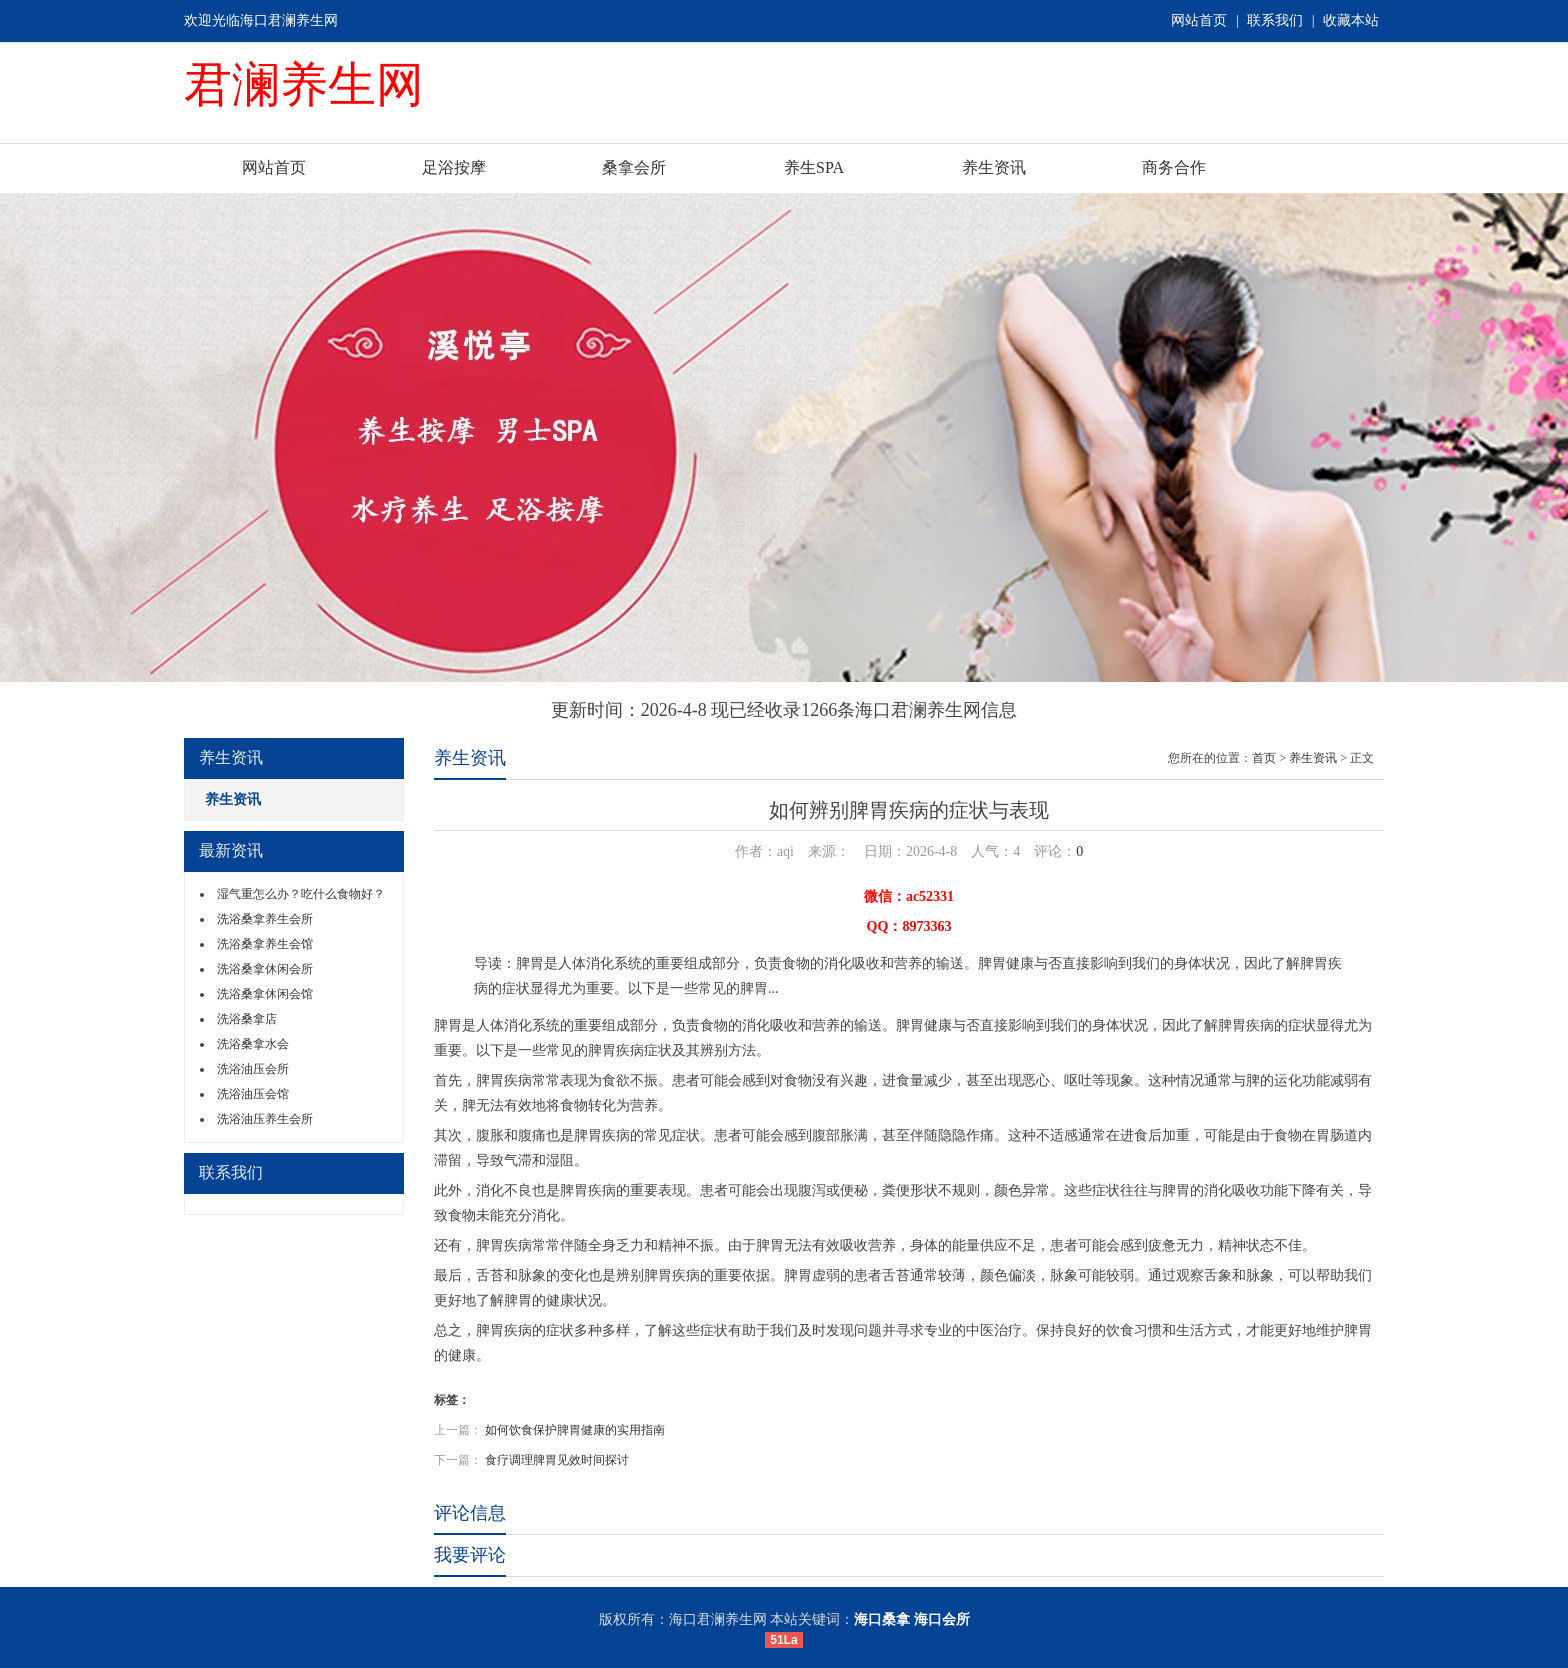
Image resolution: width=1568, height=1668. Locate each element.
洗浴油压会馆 (253, 1094)
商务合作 (1174, 167)
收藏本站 (1351, 20)
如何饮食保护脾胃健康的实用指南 (575, 1430)
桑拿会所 (634, 167)
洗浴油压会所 (253, 1069)
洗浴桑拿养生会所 (265, 919)
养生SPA (814, 167)
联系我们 (1275, 20)
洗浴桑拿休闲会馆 (265, 994)
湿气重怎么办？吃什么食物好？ (301, 894)
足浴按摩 (454, 167)
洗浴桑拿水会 (253, 1044)
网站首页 (1199, 20)
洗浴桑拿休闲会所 (265, 969)
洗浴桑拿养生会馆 (265, 944)
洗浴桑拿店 (247, 1019)
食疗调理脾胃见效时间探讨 (557, 1460)
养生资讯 (994, 167)
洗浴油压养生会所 (265, 1119)
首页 (1264, 758)
